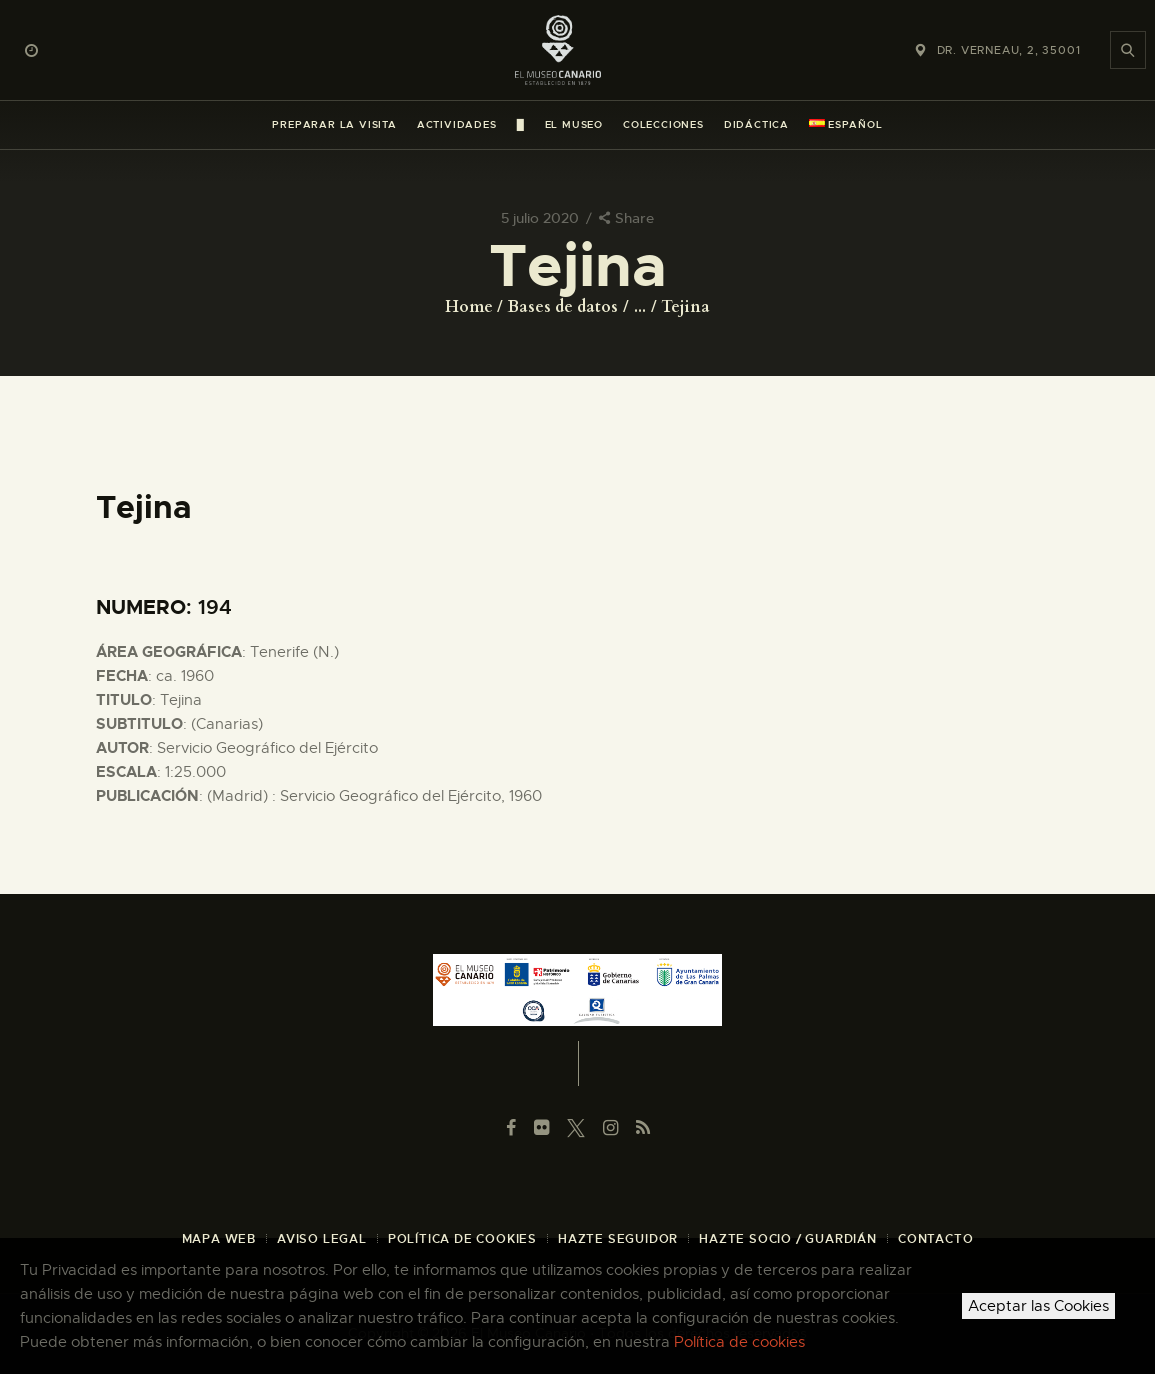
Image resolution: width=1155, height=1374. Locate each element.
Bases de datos (563, 307)
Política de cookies (739, 1342)
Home (469, 307)
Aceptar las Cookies (1038, 1306)
